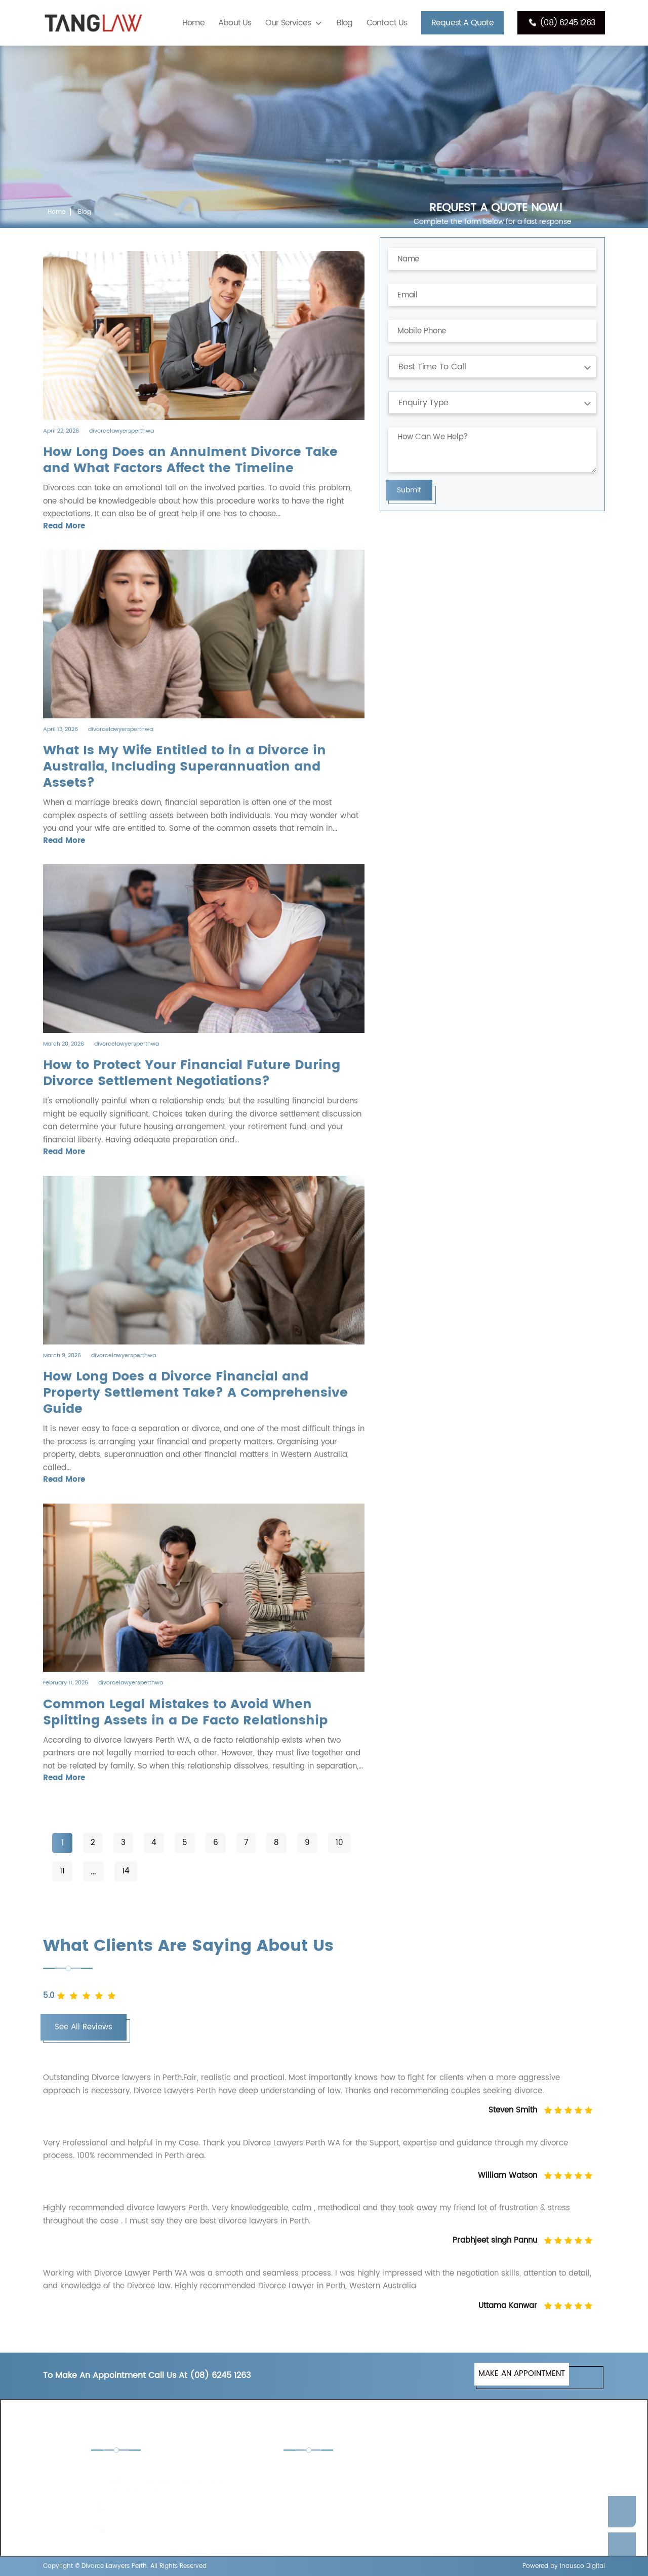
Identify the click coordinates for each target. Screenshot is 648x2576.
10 (339, 1842)
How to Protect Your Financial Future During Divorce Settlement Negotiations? (191, 1073)
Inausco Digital (582, 2566)
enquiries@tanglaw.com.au (158, 2528)
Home (193, 22)
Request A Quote (462, 22)
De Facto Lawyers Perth (482, 2470)
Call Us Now (622, 2548)
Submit (409, 490)
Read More (64, 526)
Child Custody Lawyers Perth (347, 2470)
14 (126, 1871)
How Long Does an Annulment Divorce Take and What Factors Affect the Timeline (190, 460)
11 (62, 1871)
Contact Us (387, 22)
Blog (345, 22)
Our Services (288, 22)
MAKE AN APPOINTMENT (521, 2373)
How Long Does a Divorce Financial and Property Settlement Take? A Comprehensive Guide (195, 1393)
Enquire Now (622, 2511)
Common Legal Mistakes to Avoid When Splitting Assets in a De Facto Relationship (185, 1713)
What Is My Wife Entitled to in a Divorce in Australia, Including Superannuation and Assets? (184, 767)
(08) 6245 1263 (561, 22)
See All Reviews (83, 2027)
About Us (235, 22)
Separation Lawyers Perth (486, 2498)
